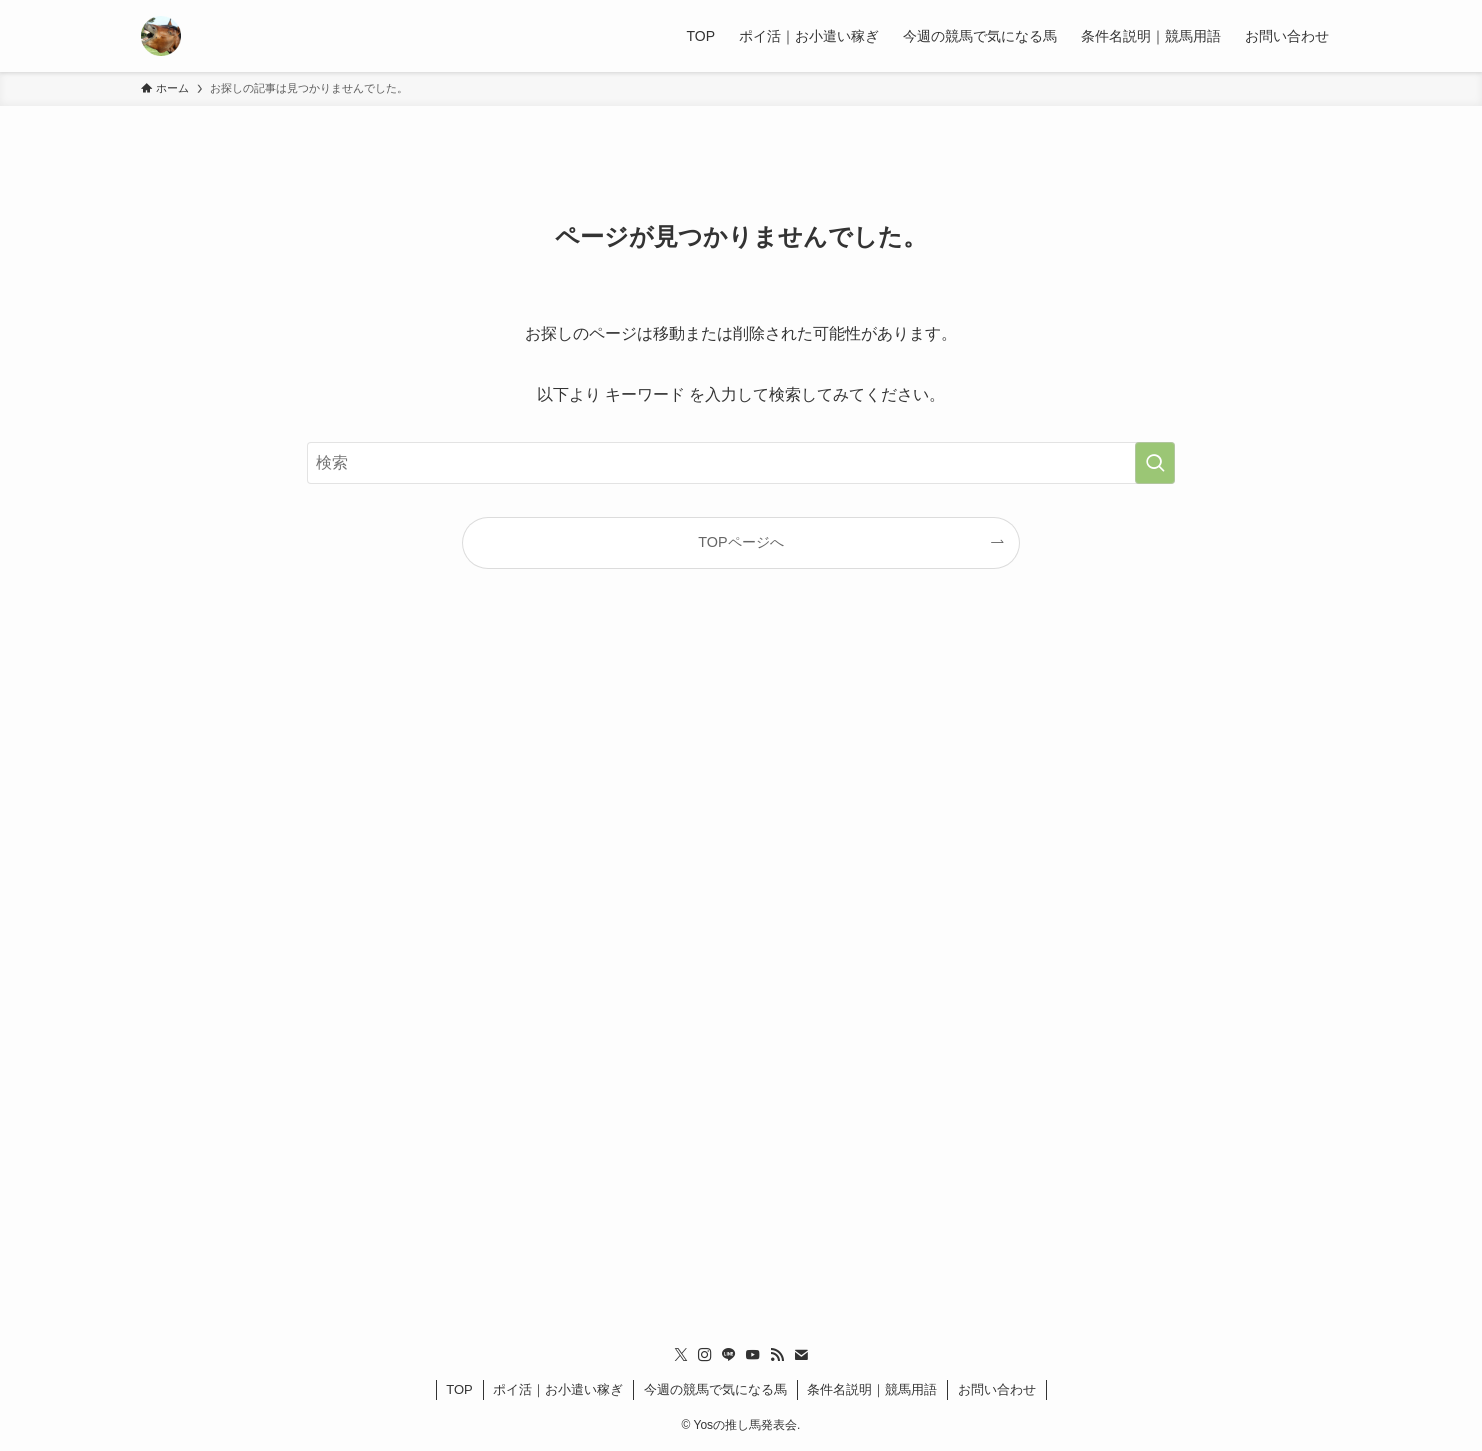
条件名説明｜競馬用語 (872, 1389)
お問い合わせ (997, 1389)
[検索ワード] (741, 463)
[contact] (801, 1355)
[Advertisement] (741, 966)
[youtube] (753, 1355)
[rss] (777, 1355)
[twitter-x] (681, 1355)
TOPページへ (740, 542)
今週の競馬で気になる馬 (715, 1389)
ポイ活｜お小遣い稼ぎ (558, 1389)
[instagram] (705, 1355)
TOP (459, 1389)
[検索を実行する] (1155, 463)
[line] (729, 1355)
